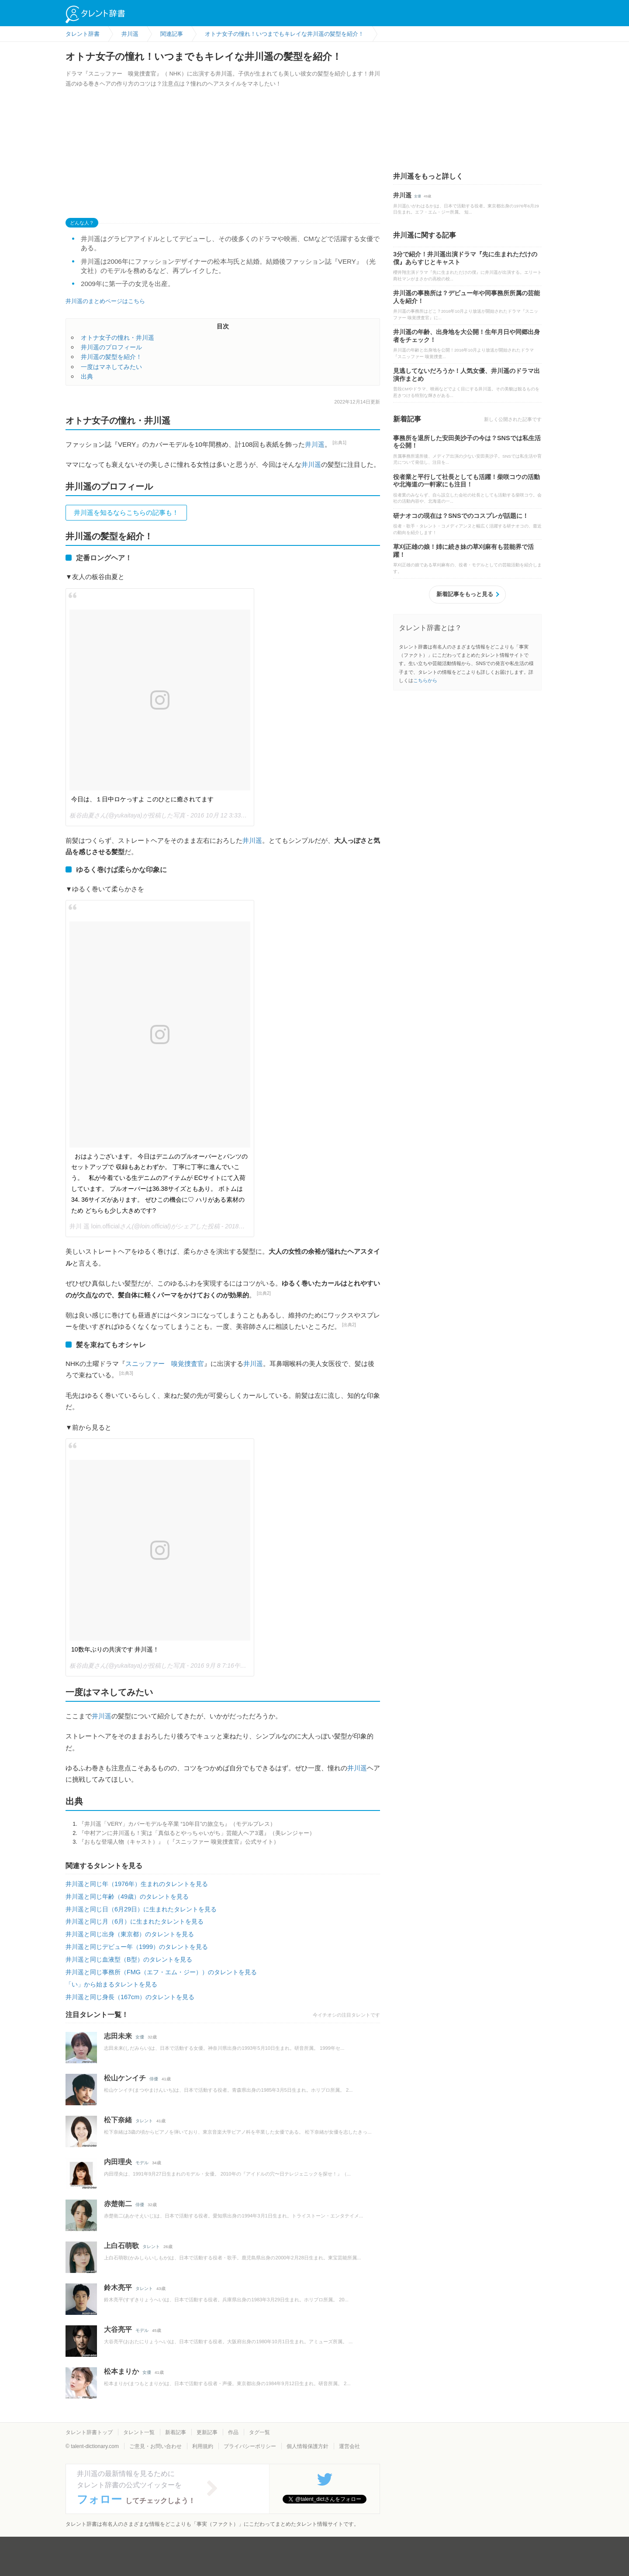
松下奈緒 (118, 2120)
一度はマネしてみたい (111, 366)
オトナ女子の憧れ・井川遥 (117, 337)
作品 (233, 2432)
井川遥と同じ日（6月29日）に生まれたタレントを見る (141, 1909)
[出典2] (264, 1293)
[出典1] (339, 442)
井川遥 (315, 444)
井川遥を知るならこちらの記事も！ (126, 512)
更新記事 (207, 2432)
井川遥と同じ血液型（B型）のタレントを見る (129, 1959)
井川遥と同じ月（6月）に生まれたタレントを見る (135, 1921)
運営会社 (349, 2446)
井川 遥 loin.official (94, 1226)
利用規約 (202, 2446)
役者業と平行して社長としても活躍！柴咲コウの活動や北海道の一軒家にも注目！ (466, 480)
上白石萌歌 (121, 2245)
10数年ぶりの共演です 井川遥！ (115, 1649)
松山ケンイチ (125, 2078)
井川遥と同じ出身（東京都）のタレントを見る (130, 1934)
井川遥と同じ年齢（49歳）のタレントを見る (127, 1896)
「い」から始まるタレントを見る (111, 1984)
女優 (139, 2037)
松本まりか (121, 2371)
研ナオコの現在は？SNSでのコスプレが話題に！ (461, 515)
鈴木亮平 (118, 2287)
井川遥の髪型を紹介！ (111, 356)
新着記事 (175, 2432)
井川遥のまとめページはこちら (105, 301)
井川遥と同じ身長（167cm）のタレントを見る (130, 1996)
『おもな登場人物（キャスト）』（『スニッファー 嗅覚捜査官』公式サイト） (179, 1841)
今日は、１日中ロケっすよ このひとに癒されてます (142, 799)
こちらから (425, 680)
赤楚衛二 (118, 2203)
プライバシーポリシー (250, 2446)
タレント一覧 (139, 2432)
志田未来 (118, 2036)
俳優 (153, 2078)
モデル (142, 2162)
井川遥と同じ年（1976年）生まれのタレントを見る (137, 1883)
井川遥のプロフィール (111, 347)
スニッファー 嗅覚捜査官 (164, 1363)
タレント (144, 2120)
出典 (87, 376)
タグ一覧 (259, 2432)
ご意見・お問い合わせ (155, 2446)
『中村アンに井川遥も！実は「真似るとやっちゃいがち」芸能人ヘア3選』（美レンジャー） (196, 1833)
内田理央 (118, 2162)
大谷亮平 (118, 2329)
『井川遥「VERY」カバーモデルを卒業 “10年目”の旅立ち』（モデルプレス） (177, 1824)
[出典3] (126, 1373)
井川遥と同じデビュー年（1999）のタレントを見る (137, 1946)
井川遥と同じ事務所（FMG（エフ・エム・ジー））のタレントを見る (161, 1972)
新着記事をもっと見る (464, 594)
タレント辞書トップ (89, 2432)
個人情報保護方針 (307, 2446)
